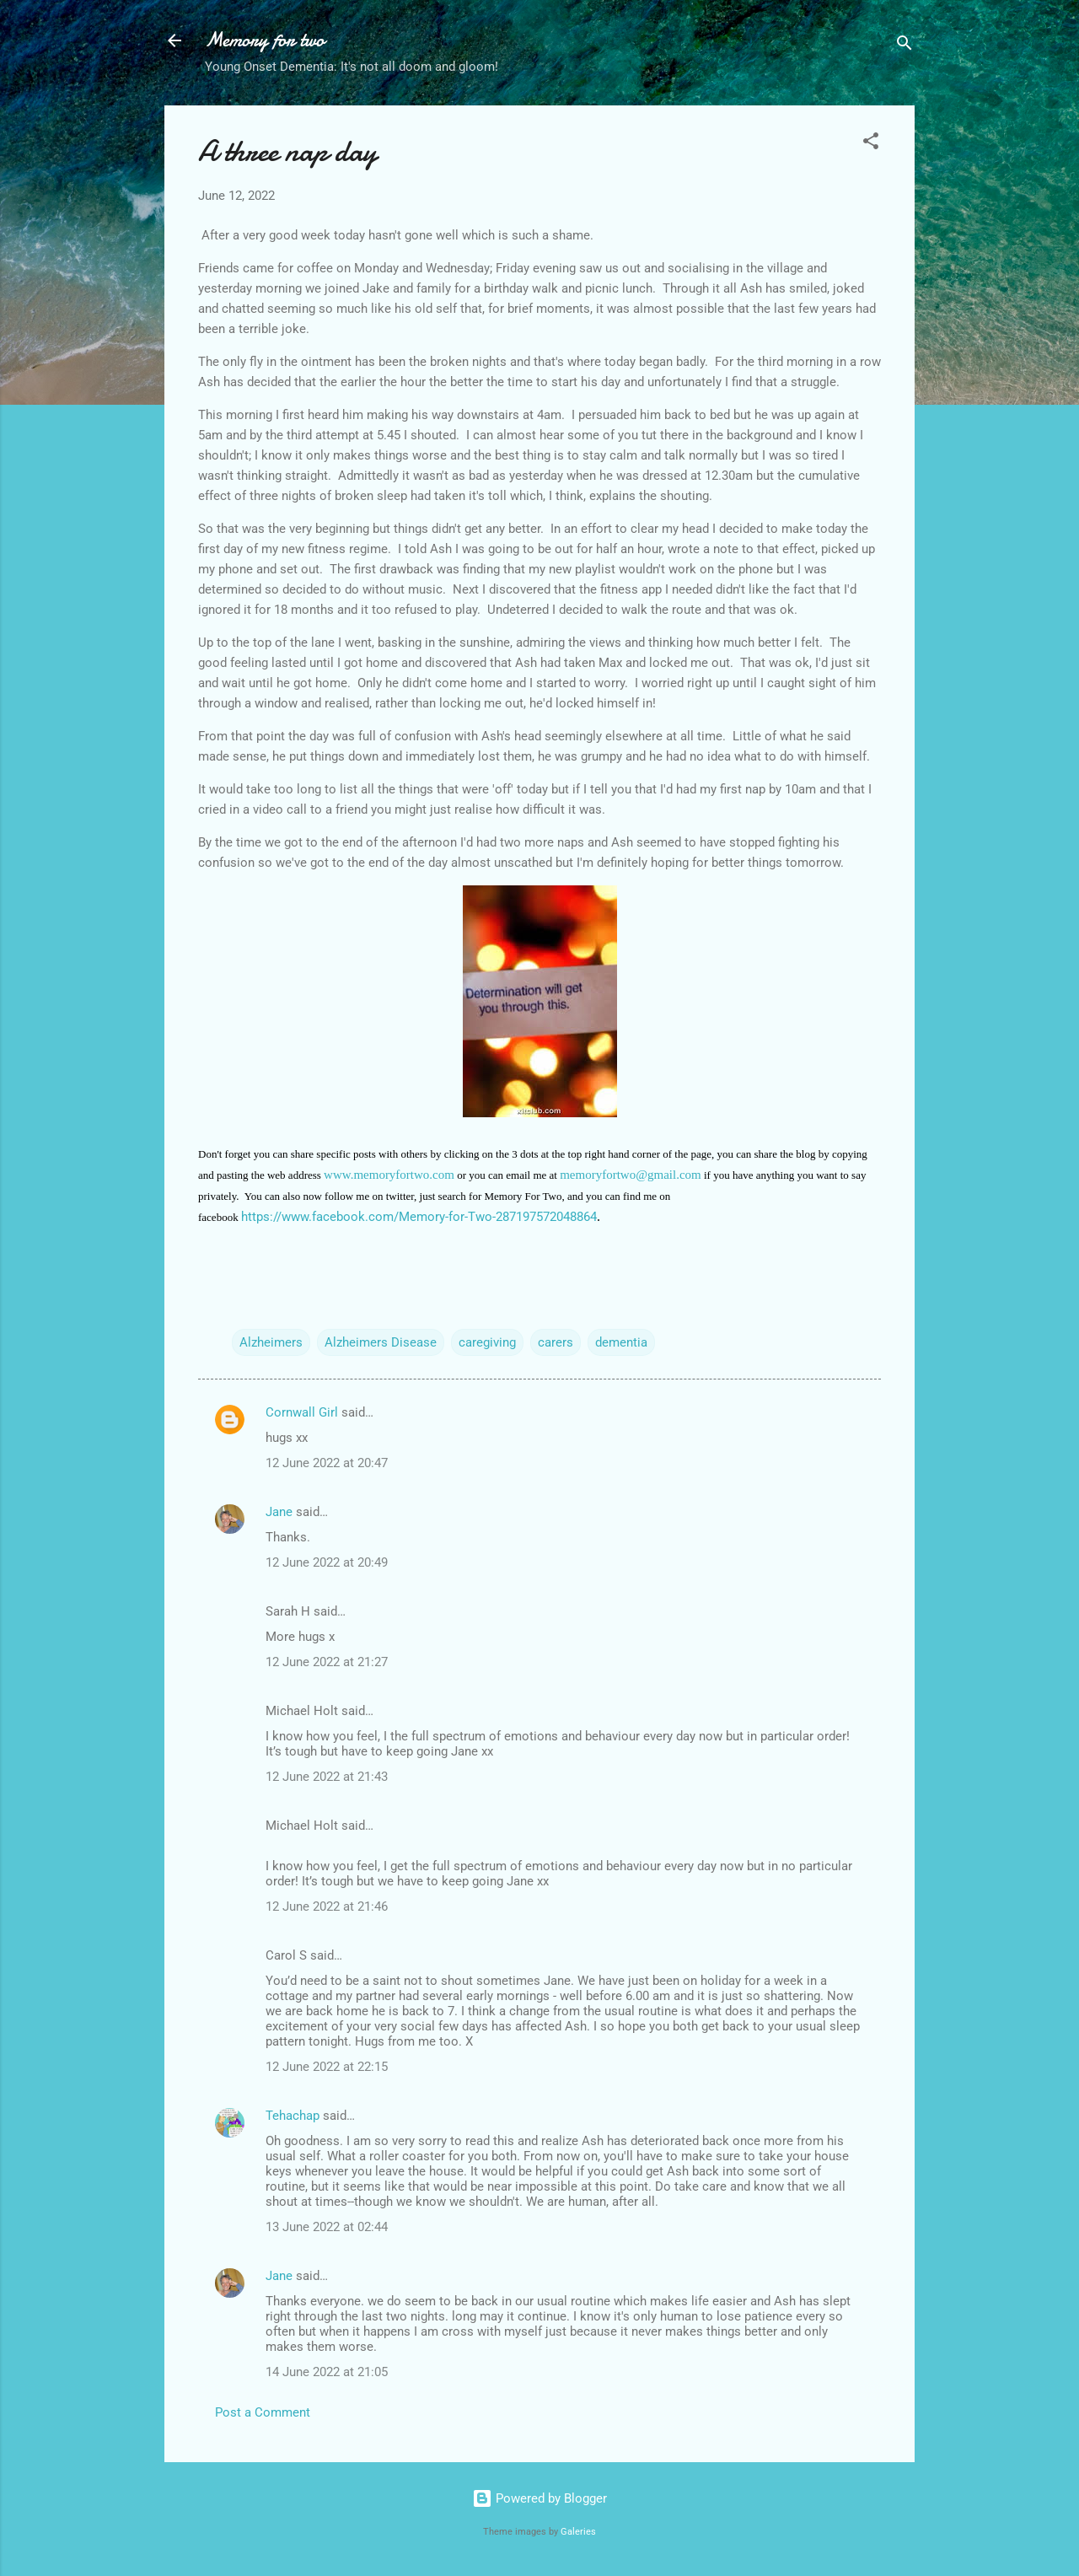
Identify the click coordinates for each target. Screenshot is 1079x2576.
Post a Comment (262, 2412)
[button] (871, 144)
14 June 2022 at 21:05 (327, 2372)
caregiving (487, 1342)
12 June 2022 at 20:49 (327, 1562)
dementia (621, 1342)
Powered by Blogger (539, 2498)
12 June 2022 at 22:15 (327, 2066)
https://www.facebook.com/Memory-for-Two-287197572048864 (419, 1216)
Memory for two (265, 40)
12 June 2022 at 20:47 (327, 1463)
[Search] (904, 46)
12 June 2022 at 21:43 (327, 1776)
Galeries (578, 2531)
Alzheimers (271, 1342)
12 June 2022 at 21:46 (327, 1906)
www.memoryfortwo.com (389, 1174)
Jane (279, 1511)
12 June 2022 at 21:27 (327, 1662)
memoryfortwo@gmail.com (630, 1174)
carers (555, 1342)
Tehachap (292, 2115)
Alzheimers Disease (381, 1342)
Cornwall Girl (302, 1412)
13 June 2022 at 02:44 (327, 2227)
